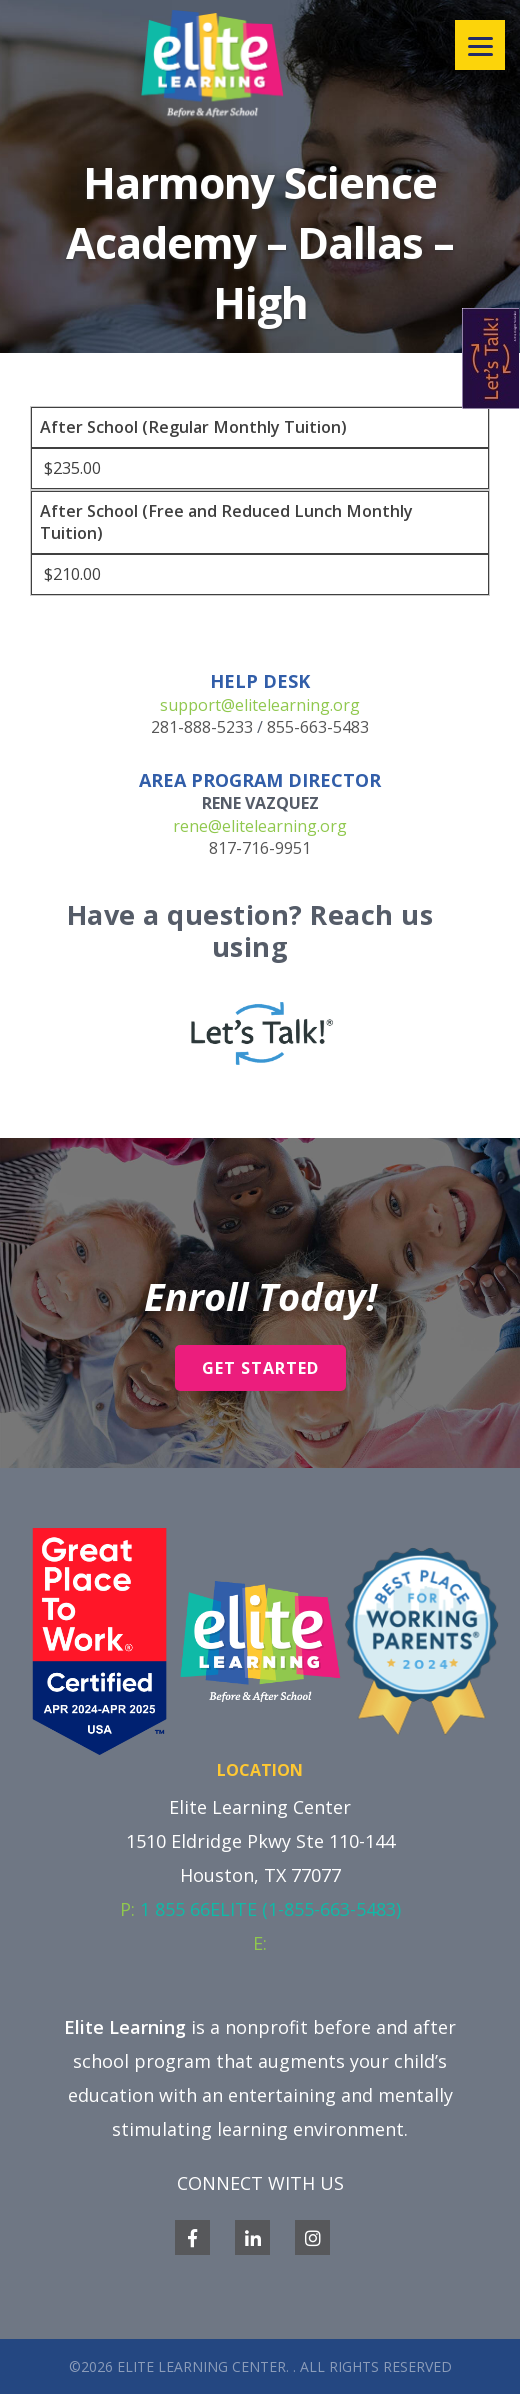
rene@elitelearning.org (260, 826)
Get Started (260, 1368)
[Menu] (480, 45)
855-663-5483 (318, 727)
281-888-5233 (202, 727)
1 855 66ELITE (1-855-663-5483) (270, 1909)
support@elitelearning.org (260, 705)
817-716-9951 (260, 848)
